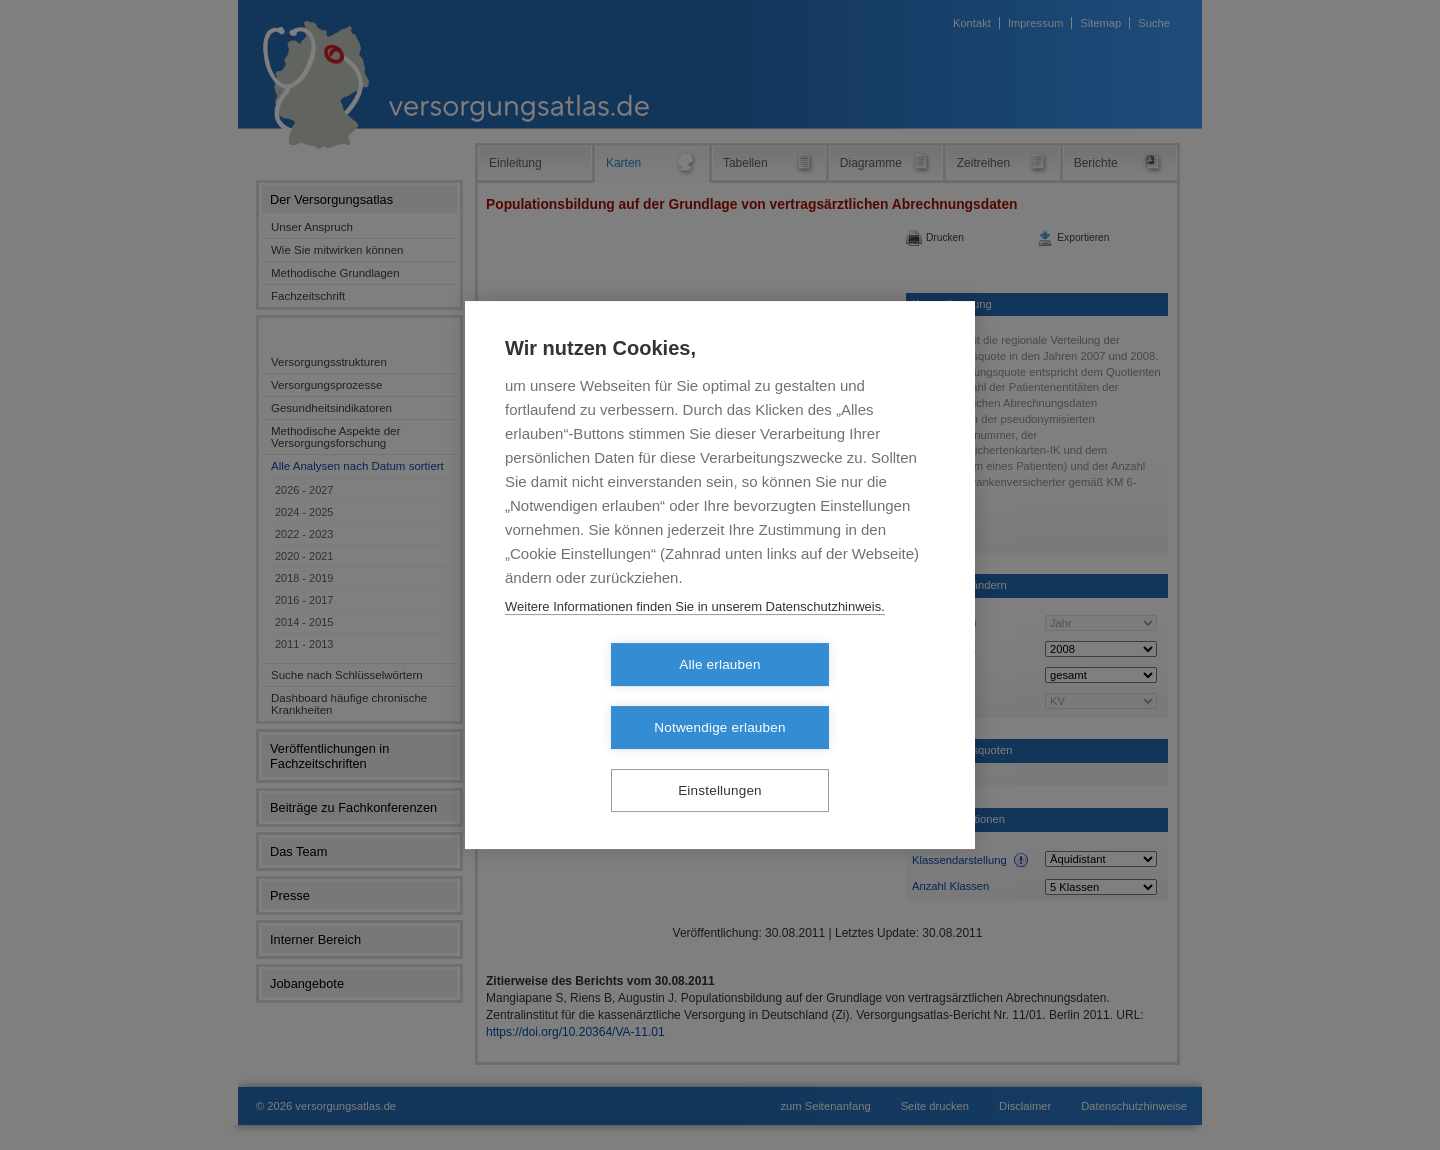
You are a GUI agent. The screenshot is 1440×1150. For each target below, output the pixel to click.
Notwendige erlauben (834, 696)
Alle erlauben (604, 696)
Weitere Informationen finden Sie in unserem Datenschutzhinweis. (695, 638)
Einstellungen (720, 759)
